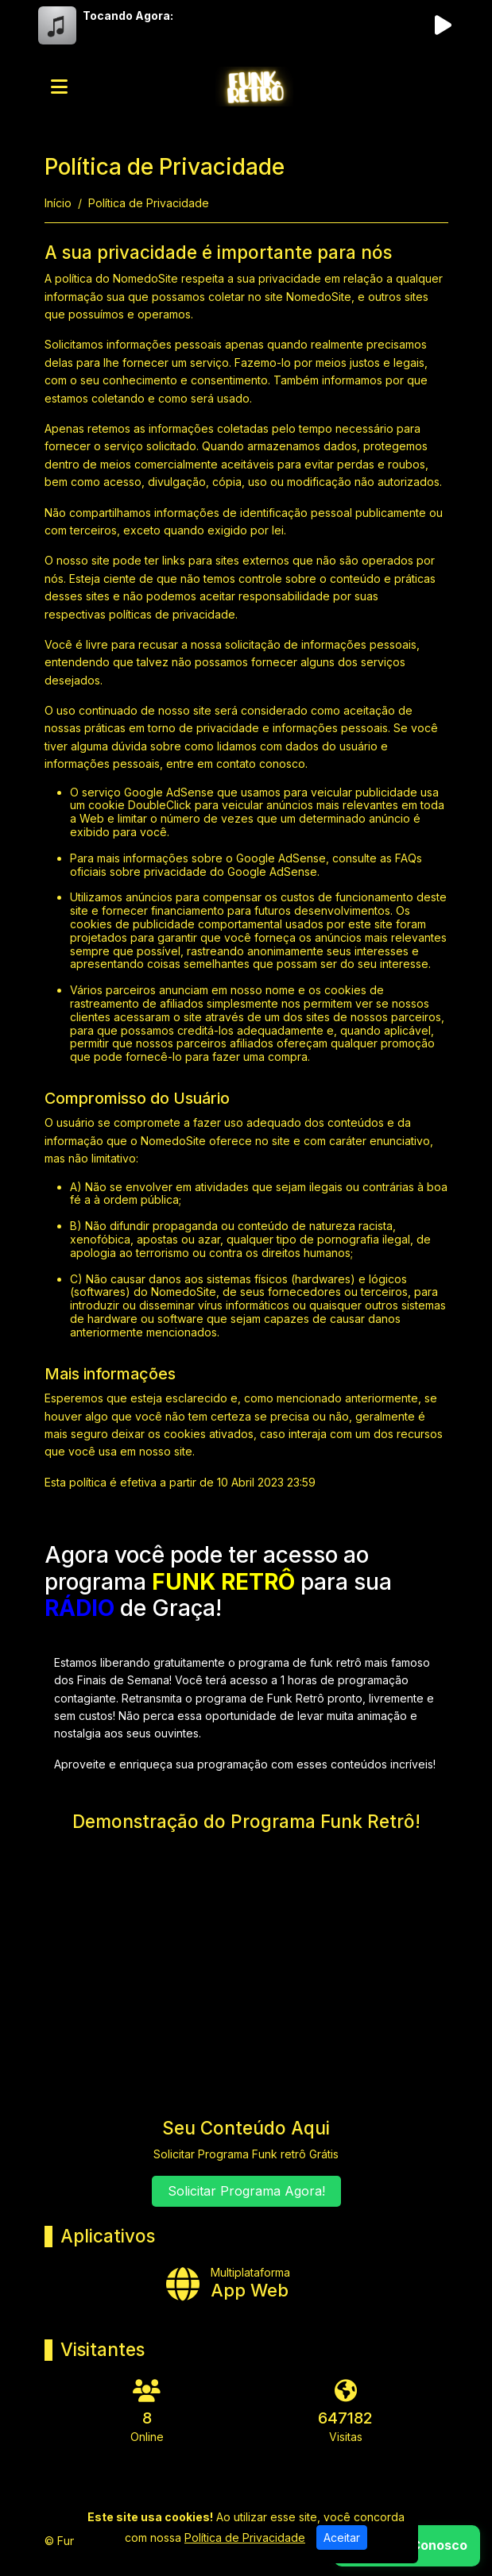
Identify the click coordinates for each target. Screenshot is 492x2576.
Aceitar (341, 2537)
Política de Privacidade (244, 2537)
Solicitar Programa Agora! (246, 2191)
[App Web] (246, 2283)
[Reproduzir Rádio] (443, 25)
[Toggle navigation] (59, 86)
